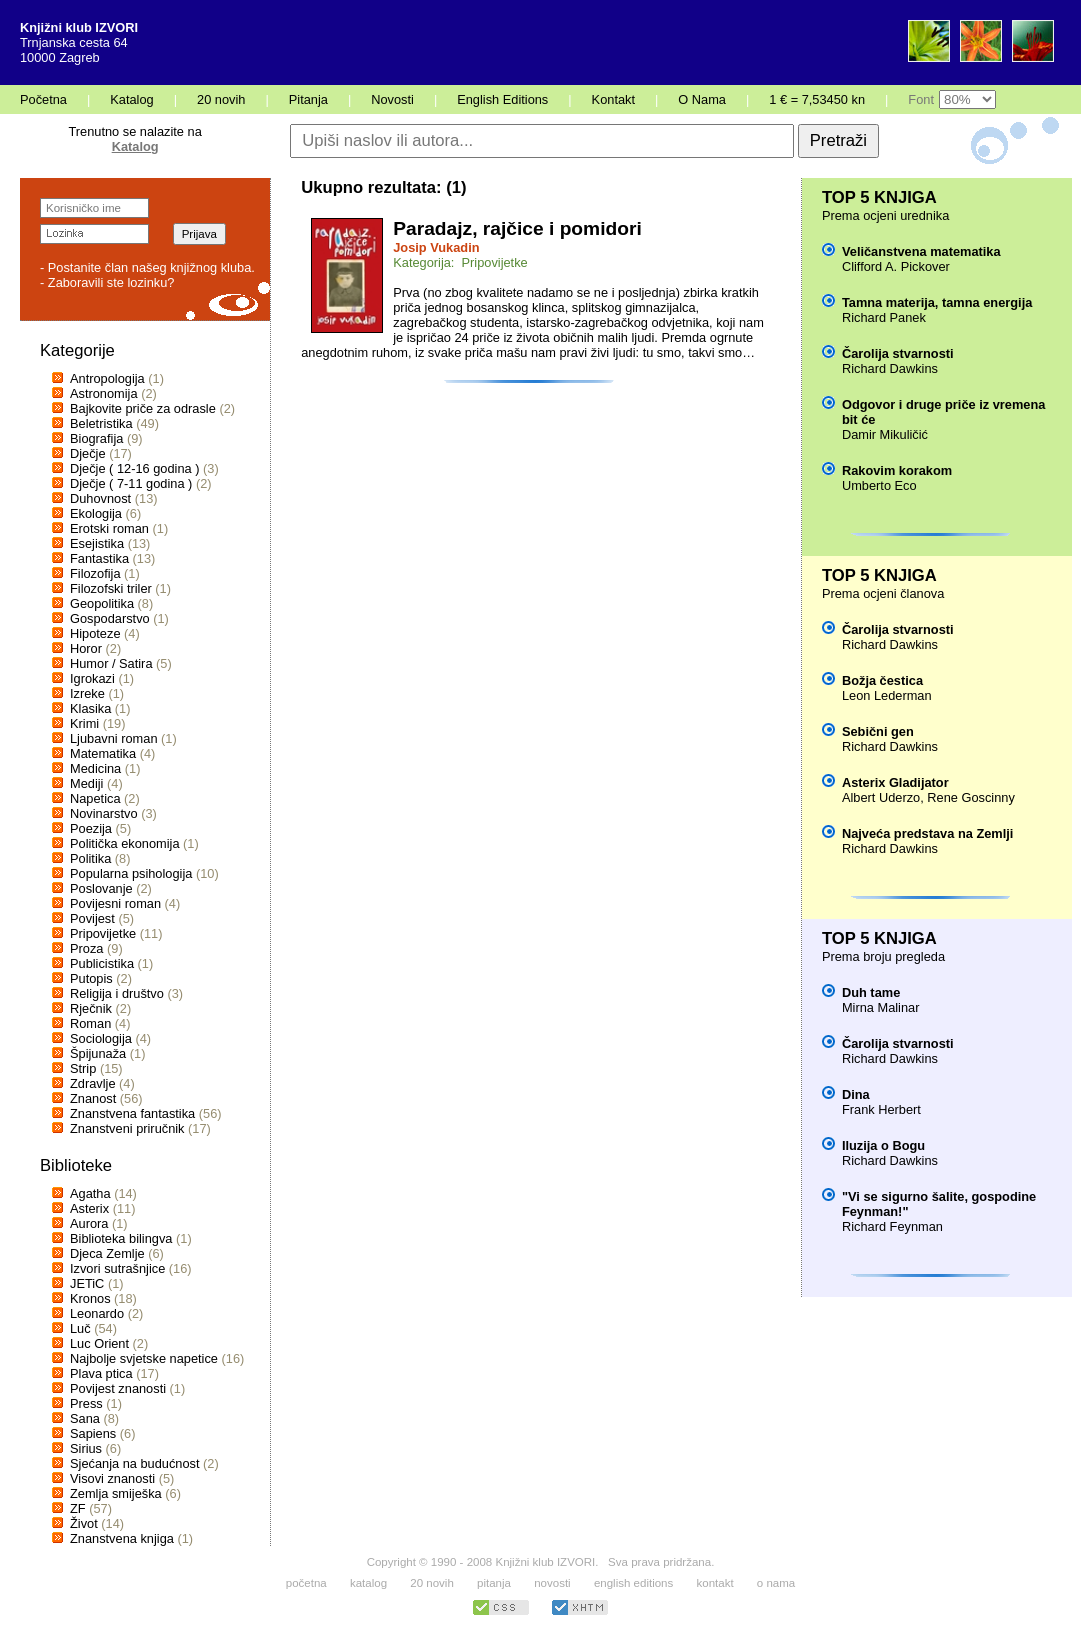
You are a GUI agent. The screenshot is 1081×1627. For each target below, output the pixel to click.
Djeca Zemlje (107, 1253)
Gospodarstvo (110, 618)
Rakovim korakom (897, 470)
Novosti (392, 99)
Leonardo (97, 1313)
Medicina (95, 768)
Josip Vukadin (436, 247)
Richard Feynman (892, 1226)
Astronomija (104, 393)
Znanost (93, 1098)
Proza (86, 948)
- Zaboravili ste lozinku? (107, 282)
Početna (43, 99)
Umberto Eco (879, 485)
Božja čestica (882, 680)
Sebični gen (878, 731)
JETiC (87, 1283)
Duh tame (871, 992)
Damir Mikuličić (885, 434)
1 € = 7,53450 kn (817, 99)
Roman (90, 1023)
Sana (85, 1418)
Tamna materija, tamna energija (937, 302)
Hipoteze (95, 633)
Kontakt (613, 99)
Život (84, 1523)
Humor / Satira (111, 663)
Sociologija (101, 1038)
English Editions (502, 99)
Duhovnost (100, 498)
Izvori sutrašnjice (117, 1268)
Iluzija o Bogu (883, 1145)
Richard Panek (884, 317)
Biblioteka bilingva (121, 1238)
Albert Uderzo (881, 797)
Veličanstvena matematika (921, 251)
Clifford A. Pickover (896, 266)
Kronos (90, 1298)
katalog (368, 1583)
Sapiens (93, 1433)
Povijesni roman (115, 903)
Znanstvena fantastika (132, 1113)
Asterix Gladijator (895, 782)
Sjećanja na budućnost (135, 1463)
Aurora (89, 1223)
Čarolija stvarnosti (898, 353)
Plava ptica (101, 1373)
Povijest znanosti (118, 1388)
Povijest (92, 918)
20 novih (221, 99)
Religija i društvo (117, 993)
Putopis (91, 978)
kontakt (714, 1583)
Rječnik (91, 1008)
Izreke (87, 693)
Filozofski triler (111, 588)
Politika (90, 858)
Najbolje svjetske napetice (144, 1358)
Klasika (90, 708)
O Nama (702, 99)
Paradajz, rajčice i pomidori (517, 228)
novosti (552, 1583)
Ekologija (96, 513)
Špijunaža (98, 1053)
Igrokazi (92, 678)
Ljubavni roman (114, 738)
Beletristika (101, 423)
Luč (80, 1328)
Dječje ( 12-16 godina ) (134, 468)
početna (306, 1583)
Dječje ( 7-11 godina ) (131, 483)
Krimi (84, 723)
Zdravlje (93, 1083)
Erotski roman (109, 528)
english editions (633, 1583)
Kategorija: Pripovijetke (460, 262)
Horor (86, 648)
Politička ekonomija (125, 843)
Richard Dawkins (890, 368)
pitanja (494, 1583)
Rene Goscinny (971, 797)
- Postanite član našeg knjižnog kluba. (147, 267)
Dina (856, 1094)
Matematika (103, 753)
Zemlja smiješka (116, 1493)
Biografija (96, 438)
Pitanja (308, 99)
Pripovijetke (103, 933)
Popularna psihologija (131, 873)
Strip (83, 1068)
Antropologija (107, 378)
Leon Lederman (887, 695)
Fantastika (99, 558)
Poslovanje (101, 888)
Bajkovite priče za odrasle (143, 408)
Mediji (86, 783)
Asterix (89, 1208)
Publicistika (102, 963)
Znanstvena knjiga (122, 1538)
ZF (78, 1508)
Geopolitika (102, 603)
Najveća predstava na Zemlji (927, 833)
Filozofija (95, 573)
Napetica (95, 798)
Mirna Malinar (881, 1007)
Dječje (88, 453)
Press (86, 1403)
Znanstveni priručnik (127, 1128)
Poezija (91, 828)
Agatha (90, 1193)
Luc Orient (99, 1343)
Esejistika (97, 543)
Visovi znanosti (112, 1478)
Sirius (86, 1448)
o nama (776, 1583)
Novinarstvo (104, 813)
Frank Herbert (881, 1109)
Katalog (131, 99)
